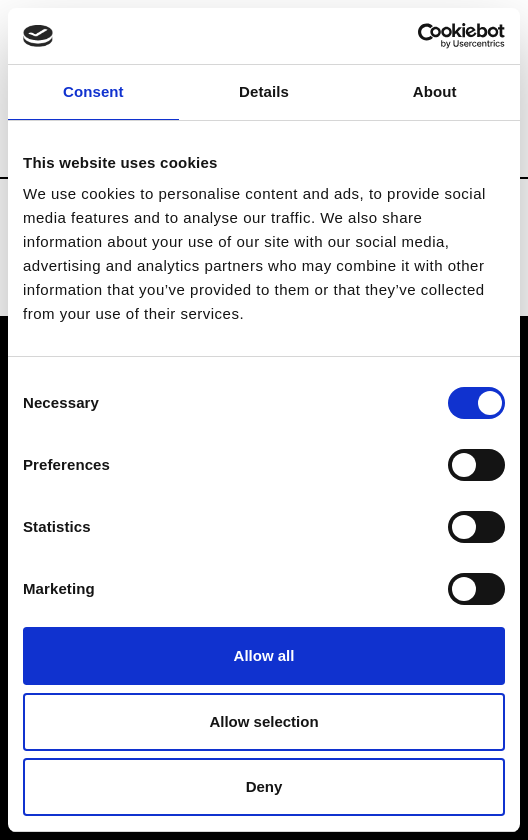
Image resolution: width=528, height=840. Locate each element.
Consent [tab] (93, 91)
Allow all (264, 655)
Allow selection (263, 721)
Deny (264, 786)
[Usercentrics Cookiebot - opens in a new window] (417, 36)
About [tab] (435, 91)
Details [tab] (264, 91)
